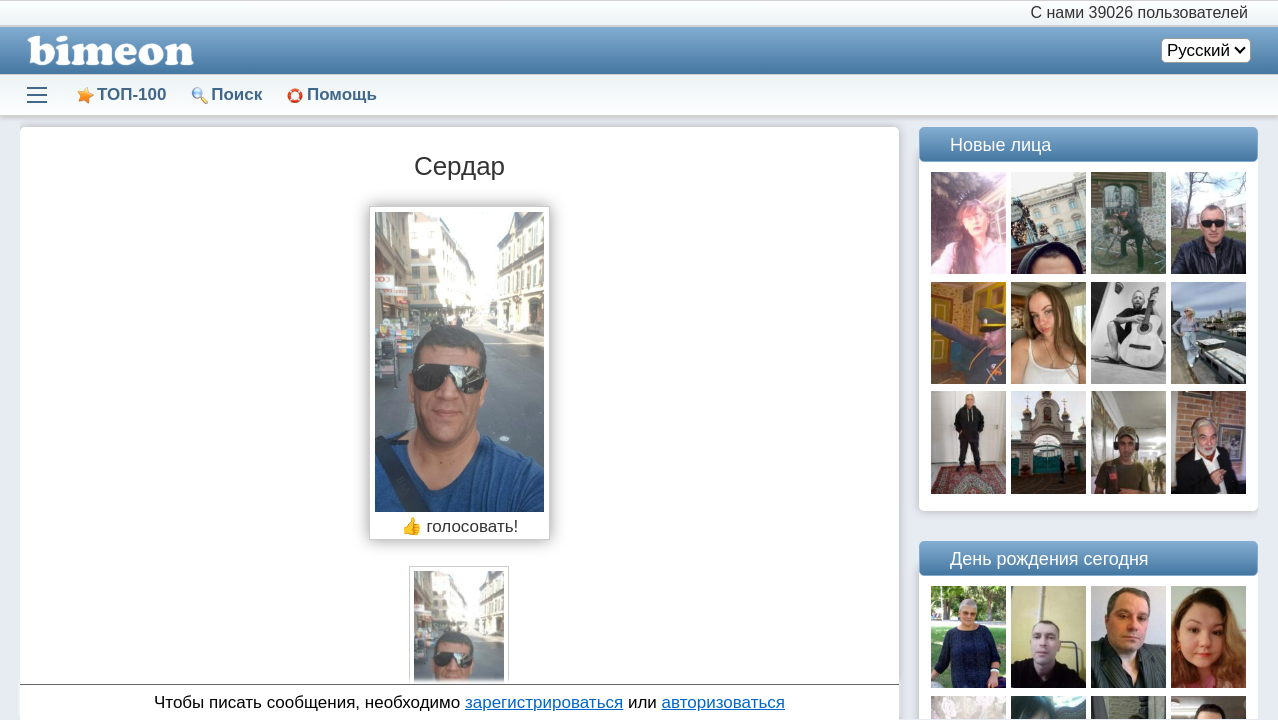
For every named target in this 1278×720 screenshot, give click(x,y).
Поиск (236, 94)
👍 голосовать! (460, 526)
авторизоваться (723, 702)
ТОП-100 (131, 94)
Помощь (342, 94)
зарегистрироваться (544, 702)
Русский (1198, 50)
